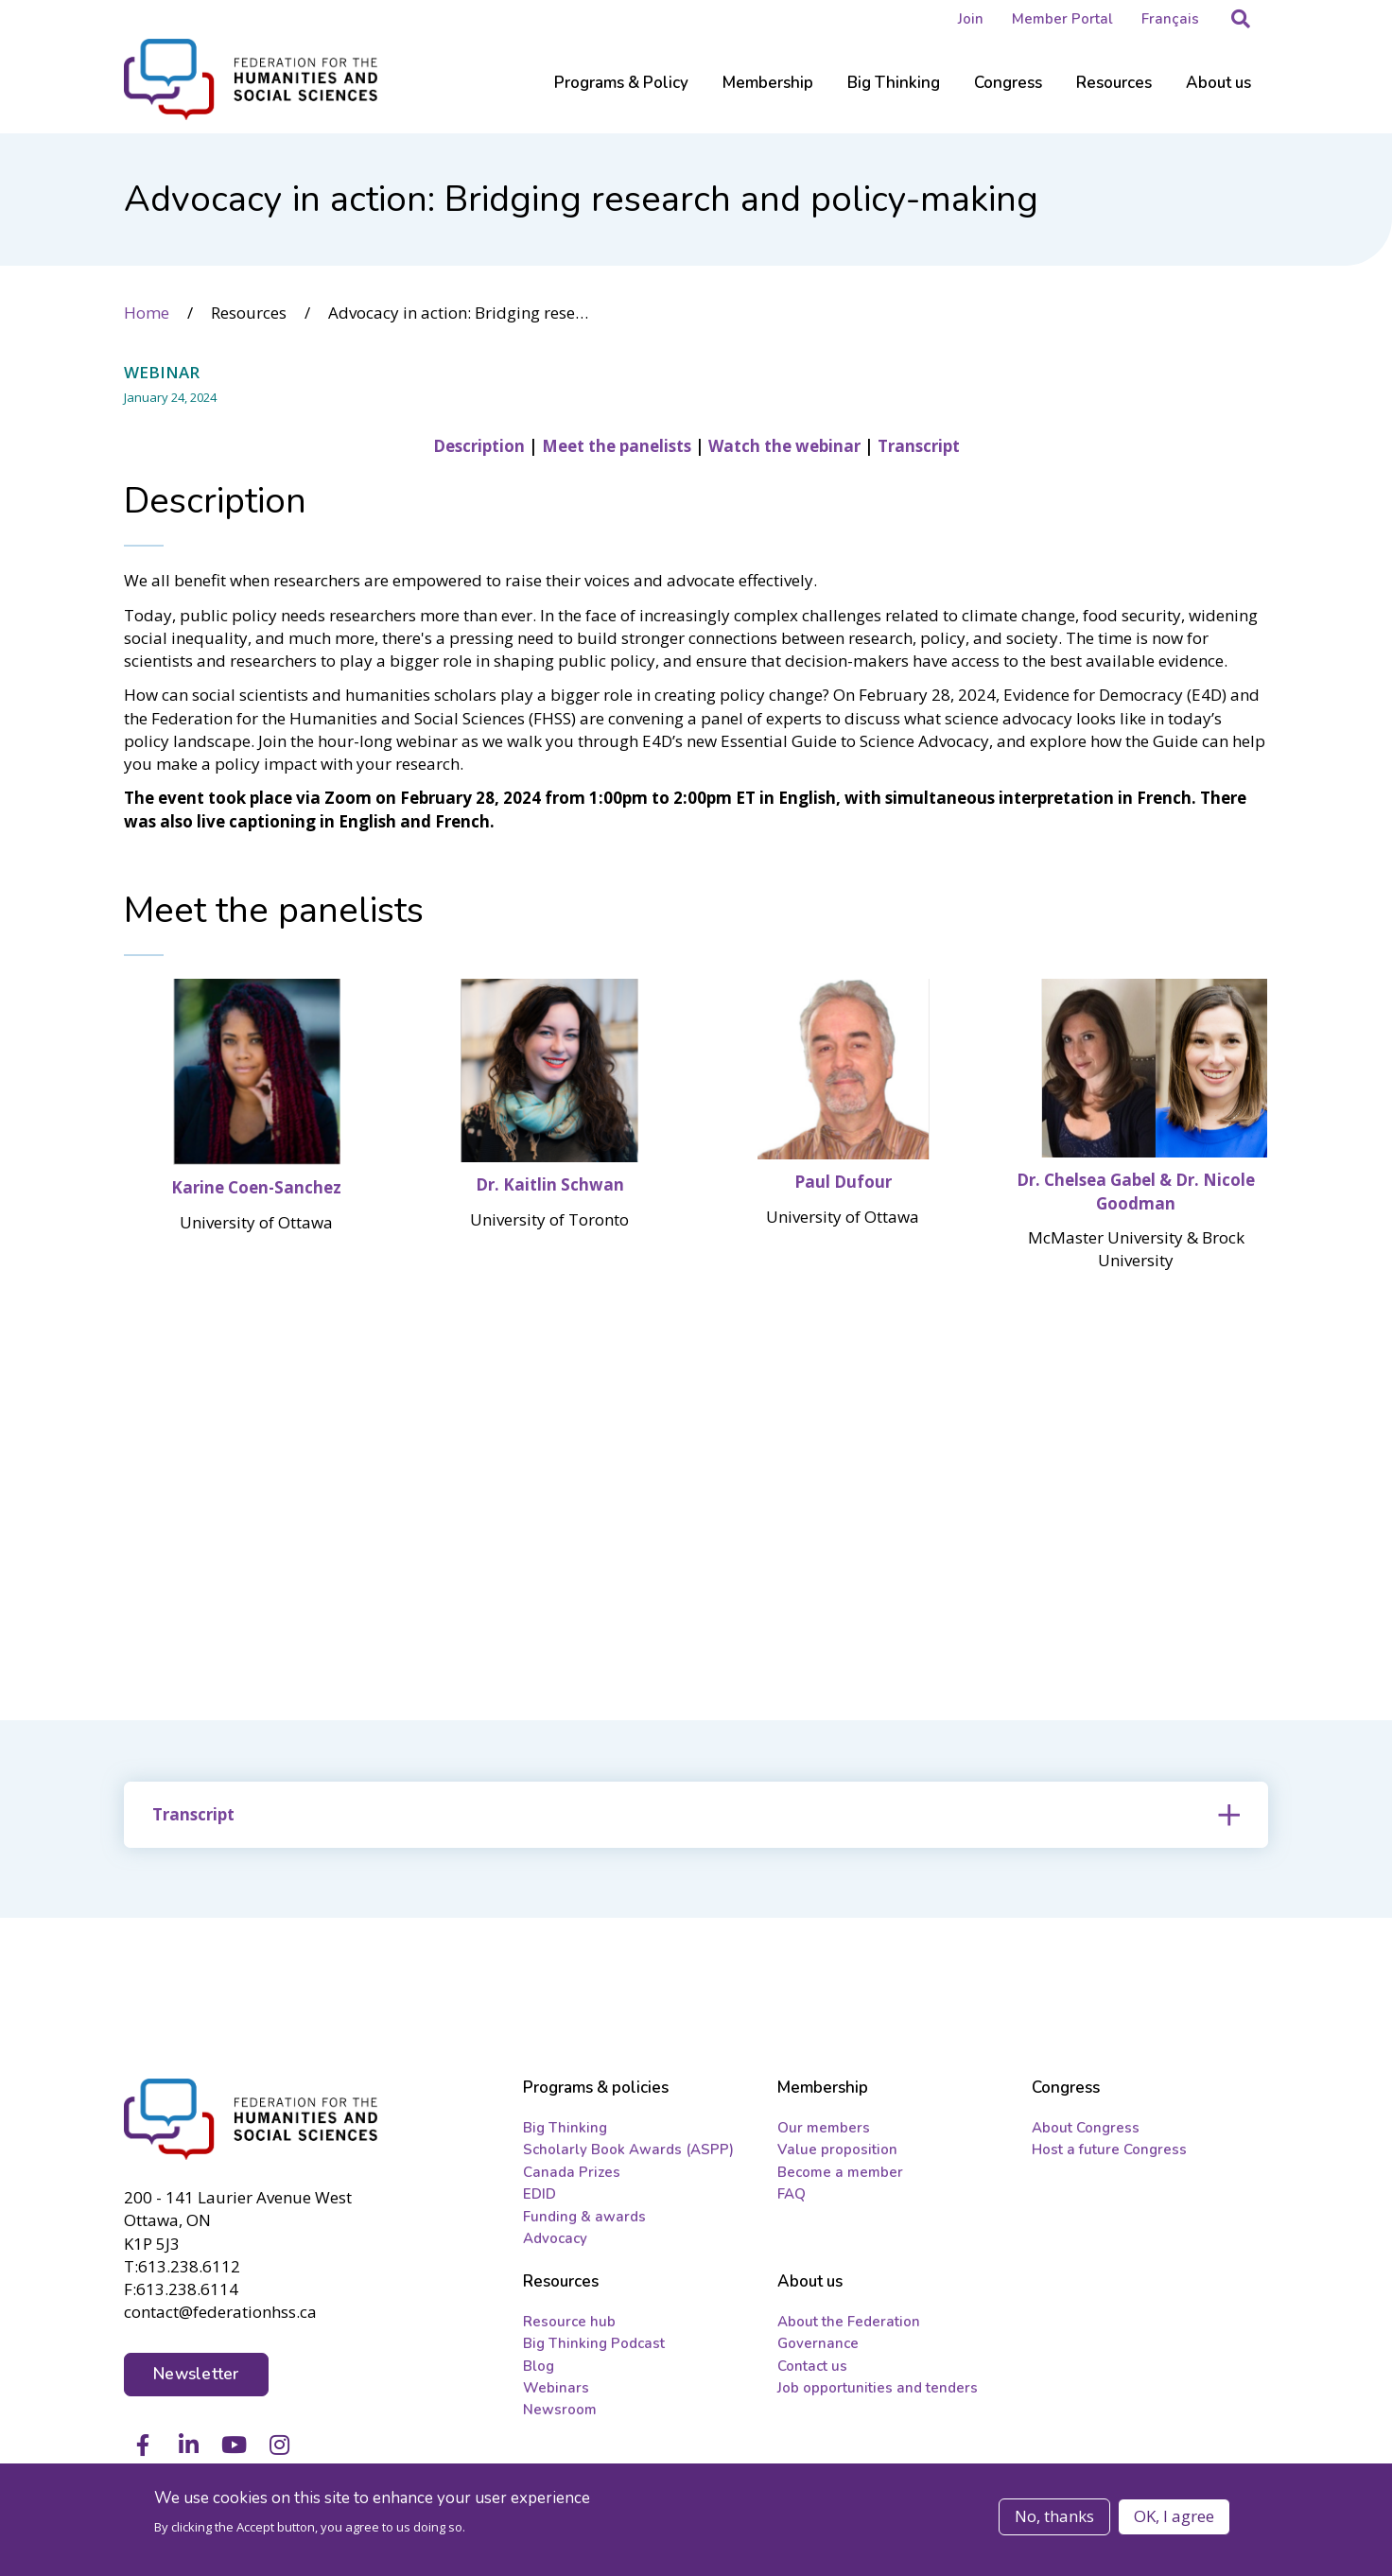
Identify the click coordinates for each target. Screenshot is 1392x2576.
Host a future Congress (1109, 2151)
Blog (538, 2367)
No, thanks (1054, 2516)
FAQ (791, 2195)
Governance (818, 2345)
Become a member (840, 2174)
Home (146, 311)
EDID (539, 2195)
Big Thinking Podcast (594, 2345)
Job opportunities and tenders (877, 2389)
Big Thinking (565, 2129)
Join (970, 18)
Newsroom (560, 2412)
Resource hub (569, 2323)
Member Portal (1062, 18)
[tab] (696, 1814)
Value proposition (837, 2151)
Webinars (556, 2389)
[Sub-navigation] (621, 94)
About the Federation (848, 2323)
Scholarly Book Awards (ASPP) (628, 2151)
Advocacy (555, 2240)
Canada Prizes (571, 2174)
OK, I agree (1174, 2516)
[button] (1240, 19)
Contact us (812, 2367)
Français (1170, 18)
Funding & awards (584, 2218)
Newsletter (196, 2374)
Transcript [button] (193, 1813)
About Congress (1086, 2129)
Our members (823, 2129)
